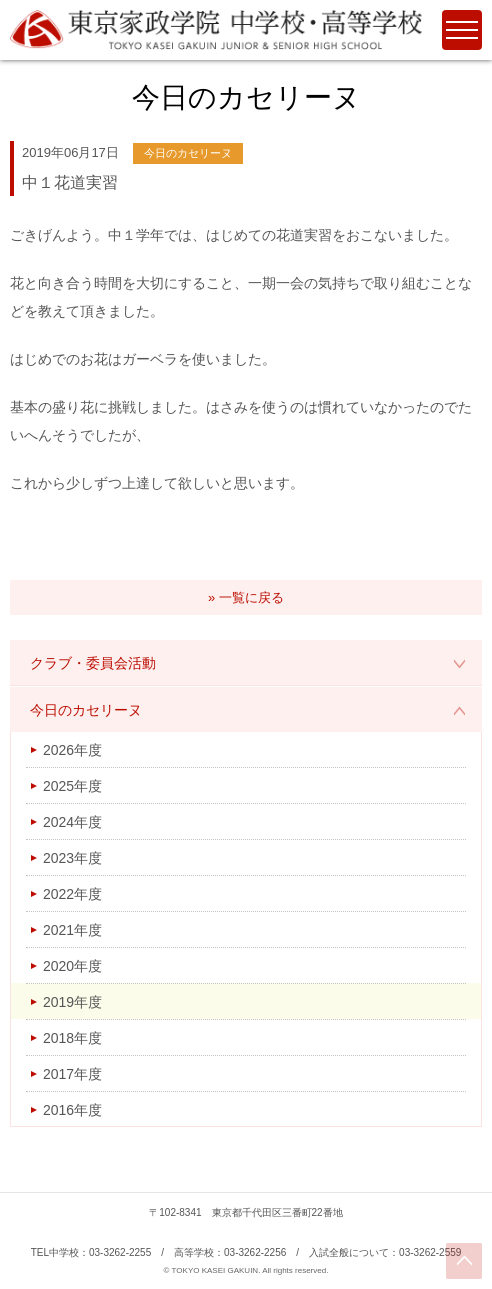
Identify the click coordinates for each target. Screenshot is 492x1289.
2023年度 (72, 858)
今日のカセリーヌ (86, 710)
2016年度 (72, 1110)
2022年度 (72, 894)
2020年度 (72, 966)
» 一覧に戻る (246, 597)
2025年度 (72, 786)
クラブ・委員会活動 (93, 663)
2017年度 (72, 1074)
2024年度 (72, 822)
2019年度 (72, 1002)
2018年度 (72, 1038)
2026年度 (72, 750)
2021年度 (72, 930)
